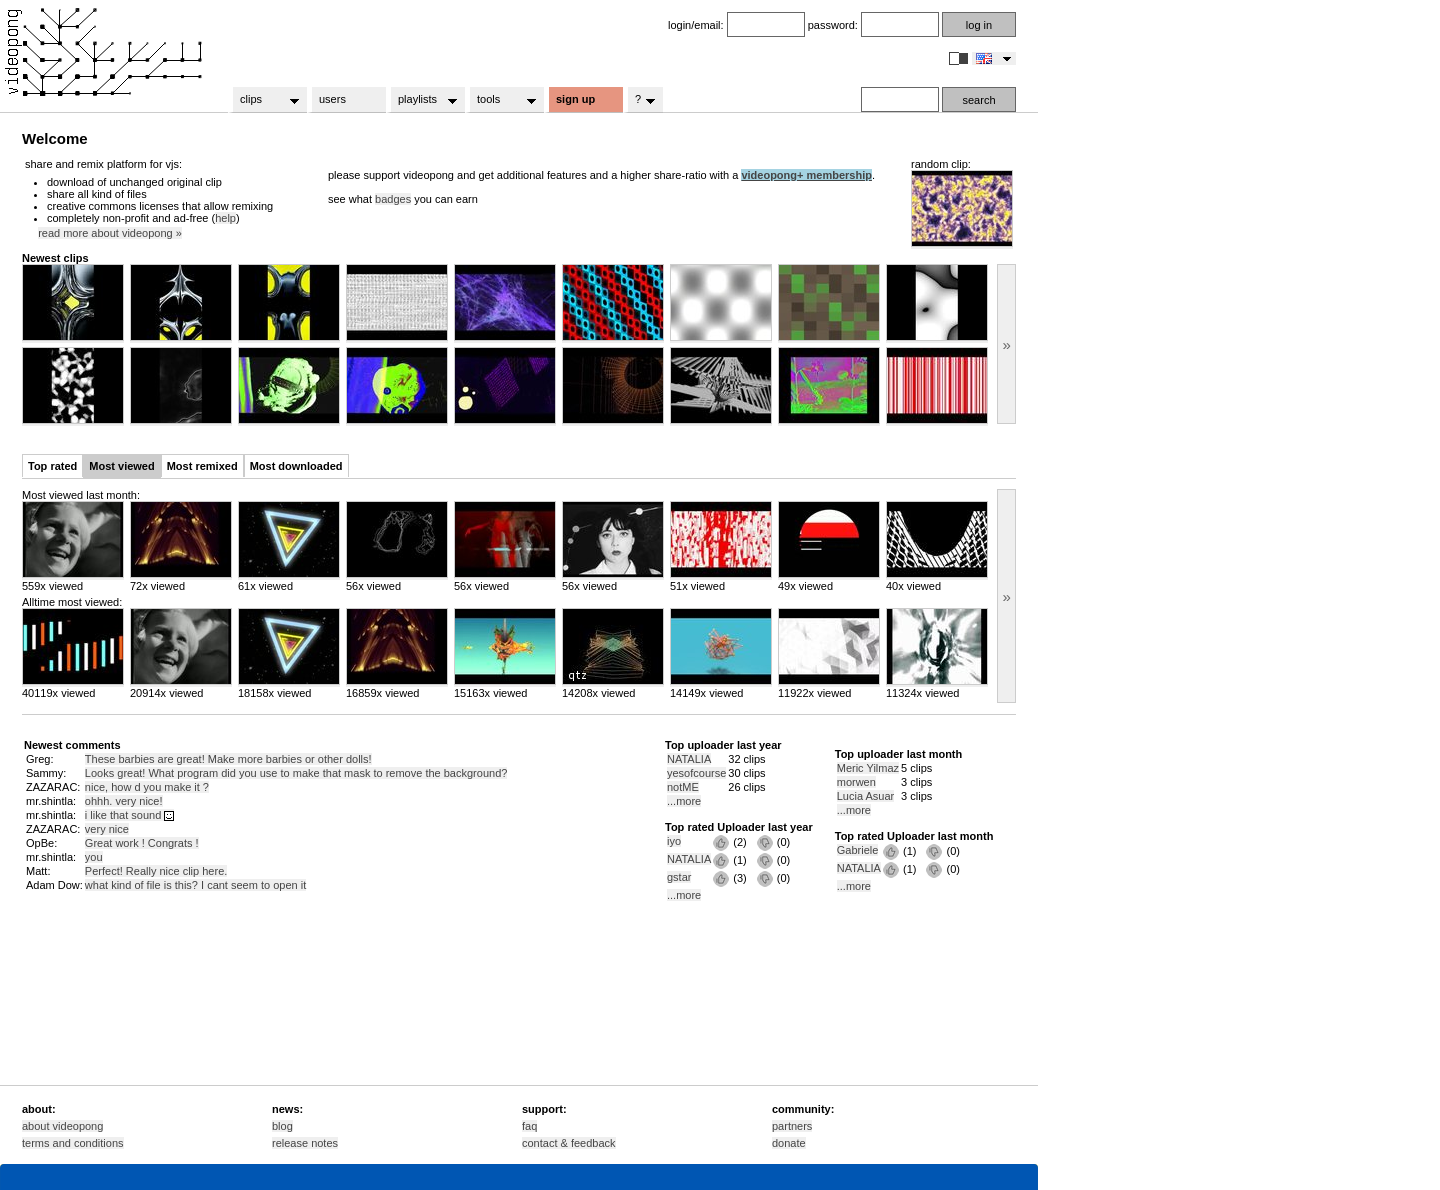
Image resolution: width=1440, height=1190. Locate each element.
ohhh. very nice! (124, 801)
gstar (679, 877)
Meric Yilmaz (868, 768)
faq (529, 1126)
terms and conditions (73, 1143)
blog (282, 1126)
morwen (856, 782)
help (225, 218)
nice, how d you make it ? (147, 787)
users (332, 99)
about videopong (62, 1126)
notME (683, 787)
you (94, 857)
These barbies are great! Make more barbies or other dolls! (228, 759)
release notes (305, 1143)
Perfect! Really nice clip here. (156, 871)
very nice (107, 829)
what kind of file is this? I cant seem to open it (195, 885)
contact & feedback (569, 1143)
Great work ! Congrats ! (142, 843)
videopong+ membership (806, 175)
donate (789, 1143)
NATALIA (689, 759)
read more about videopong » (110, 233)
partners (792, 1126)
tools (500, 100)
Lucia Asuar (865, 796)
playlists (421, 100)
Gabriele (858, 850)
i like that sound (130, 815)
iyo (674, 841)
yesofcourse (696, 773)
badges (393, 199)
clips (263, 100)
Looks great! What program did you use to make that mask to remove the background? (296, 773)
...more (684, 801)
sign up (575, 99)
